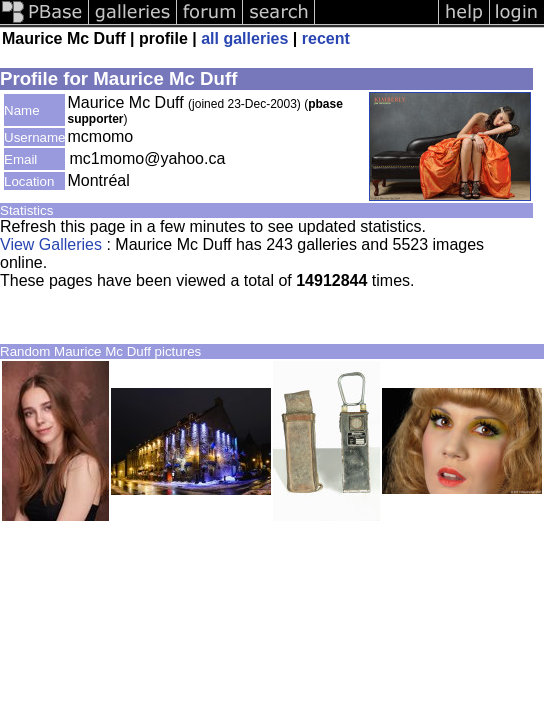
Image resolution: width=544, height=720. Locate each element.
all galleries (244, 38)
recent (326, 38)
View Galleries (51, 244)
